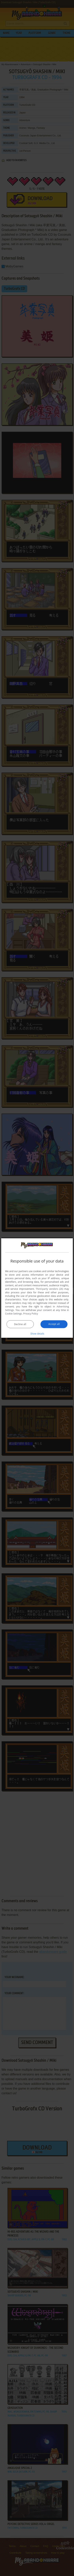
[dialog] (37, 1288)
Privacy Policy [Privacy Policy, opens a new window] (30, 1313)
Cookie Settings (13, 1313)
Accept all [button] (54, 1323)
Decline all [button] (20, 1324)
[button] (37, 1333)
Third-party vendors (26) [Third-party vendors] (49, 1288)
